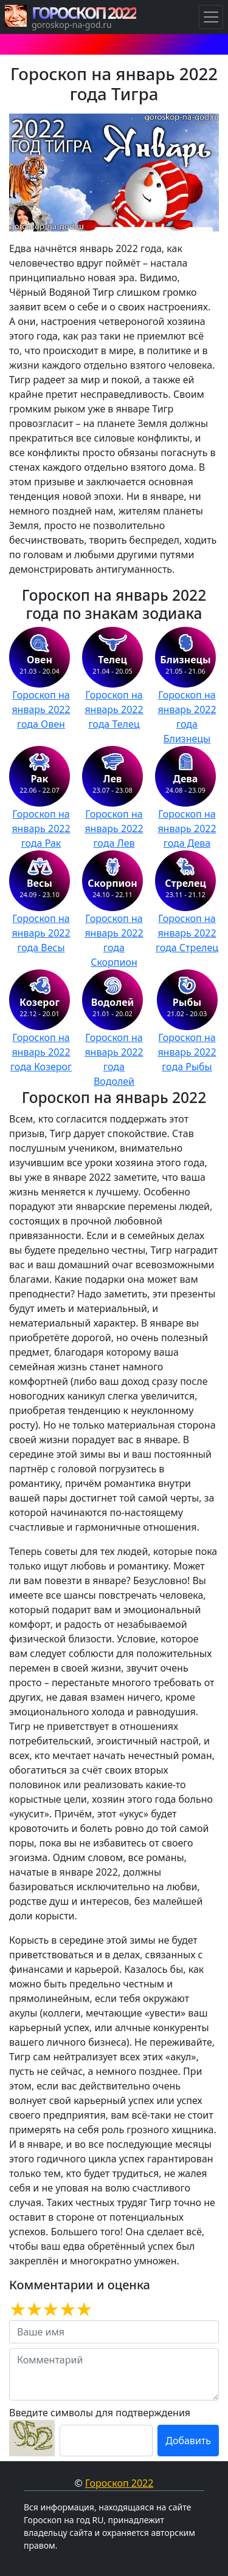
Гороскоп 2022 (119, 2483)
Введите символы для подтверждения (99, 2412)
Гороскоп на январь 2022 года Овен (41, 709)
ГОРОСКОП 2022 (84, 13)
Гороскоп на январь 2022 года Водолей (114, 1059)
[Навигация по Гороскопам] (211, 17)
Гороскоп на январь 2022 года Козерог (41, 1052)
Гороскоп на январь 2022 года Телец (114, 709)
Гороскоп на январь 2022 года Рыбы (186, 1052)
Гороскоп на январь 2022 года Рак (41, 828)
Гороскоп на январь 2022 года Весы (41, 933)
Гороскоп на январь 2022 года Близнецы (186, 716)
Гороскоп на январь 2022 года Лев (114, 828)
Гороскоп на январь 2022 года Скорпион (114, 940)
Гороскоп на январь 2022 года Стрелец (187, 933)
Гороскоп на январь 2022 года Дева (186, 828)
